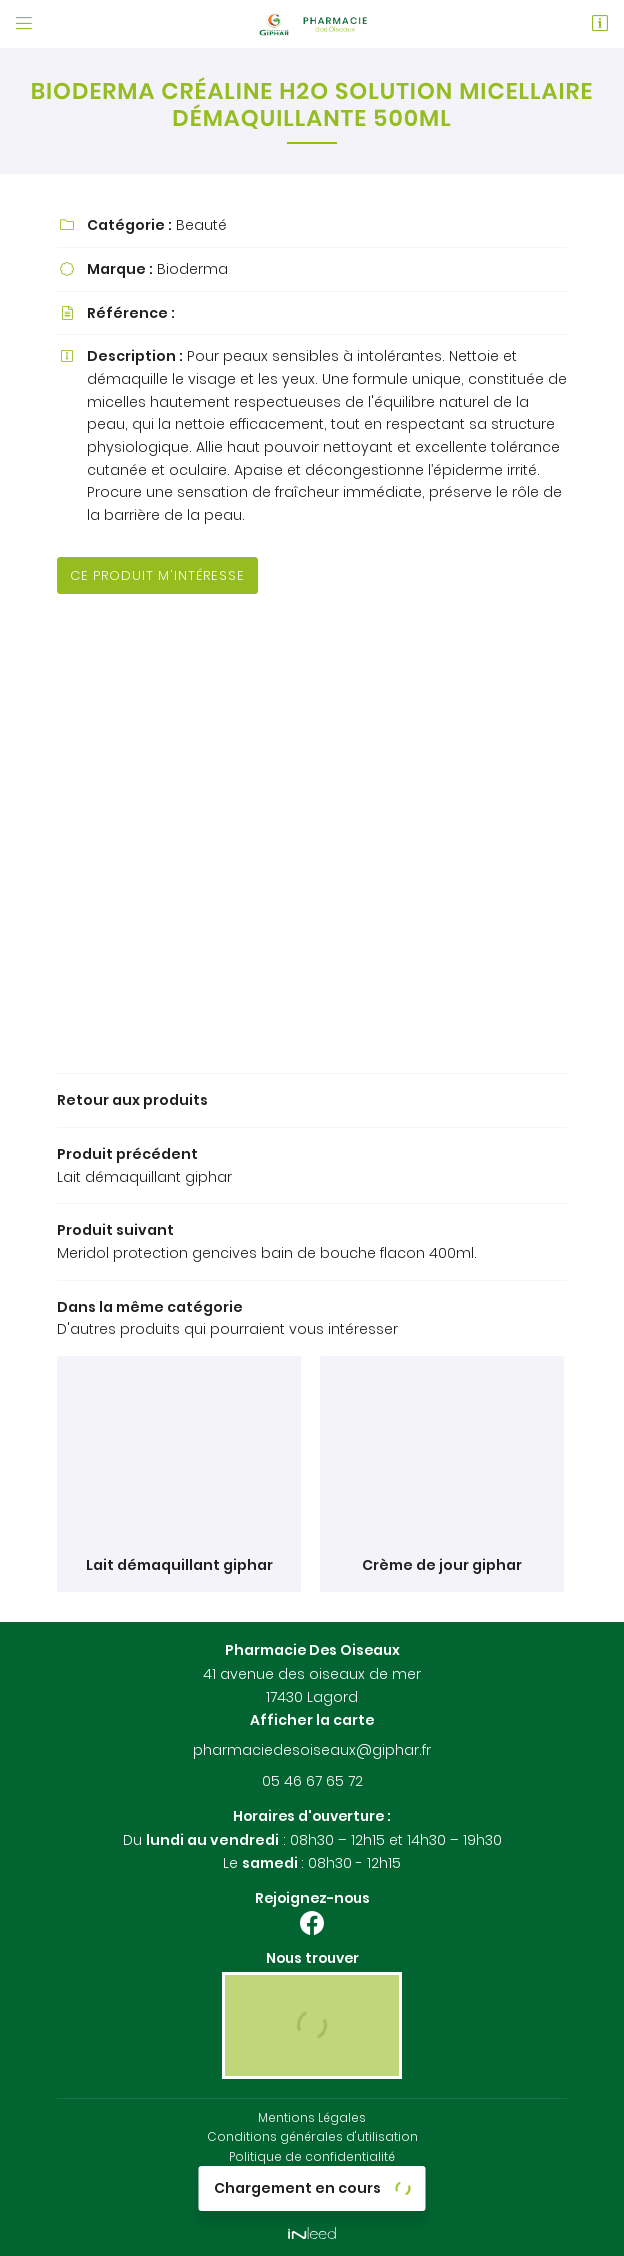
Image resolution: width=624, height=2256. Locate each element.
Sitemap (312, 2195)
